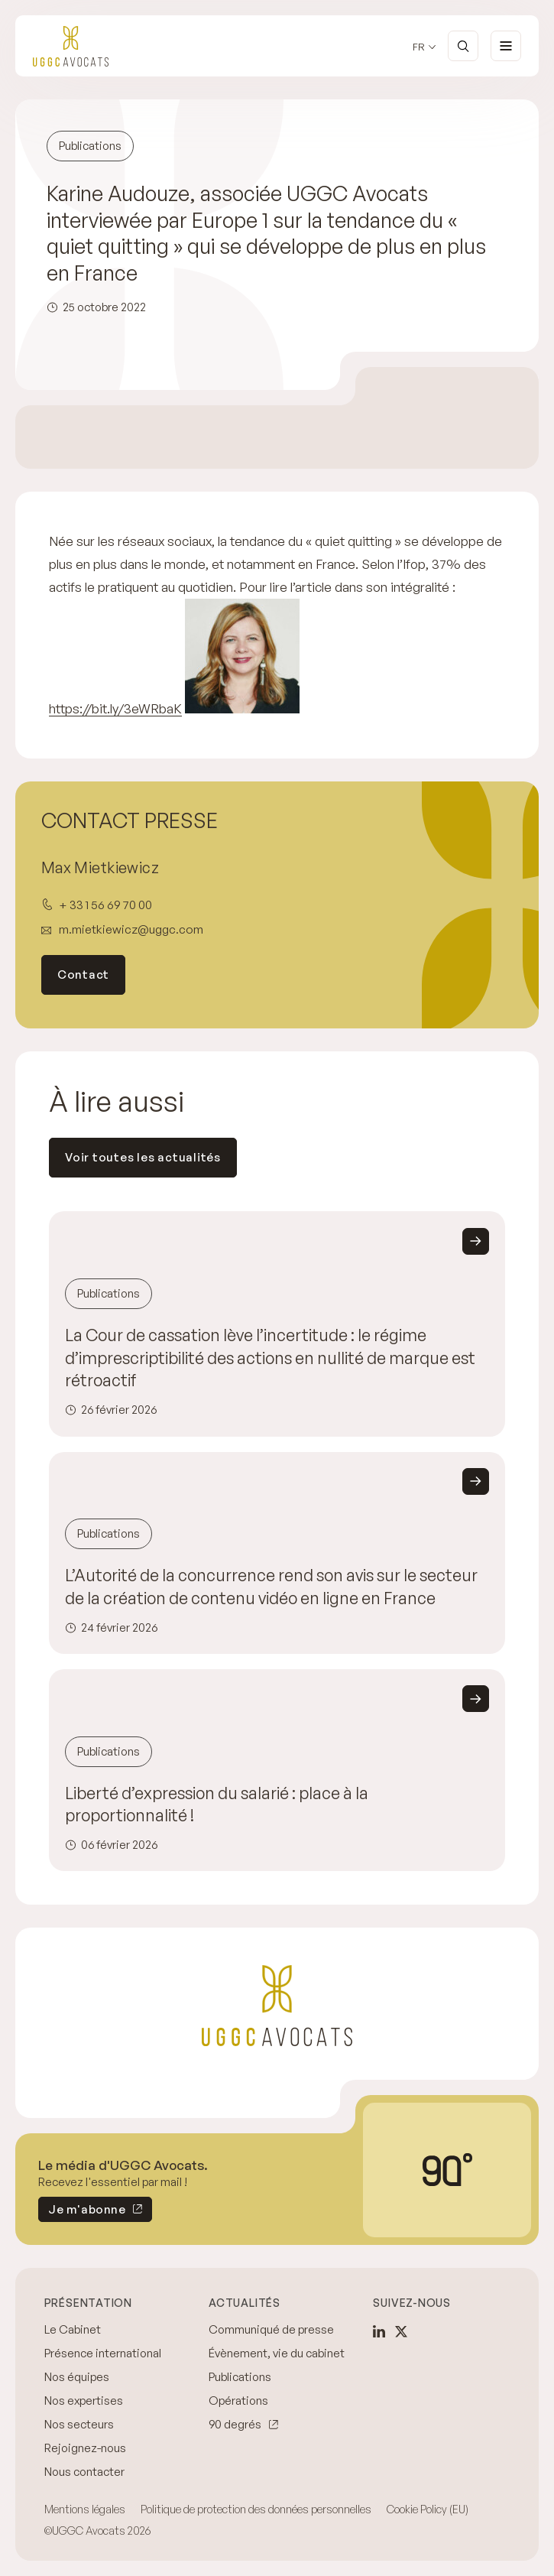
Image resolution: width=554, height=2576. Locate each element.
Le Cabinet (72, 2329)
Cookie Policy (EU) (427, 2509)
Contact (83, 974)
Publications (240, 2377)
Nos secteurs (79, 2424)
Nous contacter (84, 2471)
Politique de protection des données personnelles (256, 2509)
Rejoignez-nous (85, 2448)
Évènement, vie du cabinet (277, 2353)
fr (419, 47)
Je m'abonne (81, 2212)
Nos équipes (76, 2377)
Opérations (238, 2400)
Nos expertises (83, 2400)
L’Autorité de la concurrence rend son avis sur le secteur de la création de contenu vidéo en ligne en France (271, 1586)
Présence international (102, 2353)
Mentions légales (84, 2509)
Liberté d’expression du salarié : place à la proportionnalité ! (216, 1804)
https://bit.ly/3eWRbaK (115, 708)
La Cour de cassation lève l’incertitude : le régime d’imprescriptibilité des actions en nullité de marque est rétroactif (270, 1358)
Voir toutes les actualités (143, 1157)
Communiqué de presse (271, 2329)
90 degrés (235, 2424)
